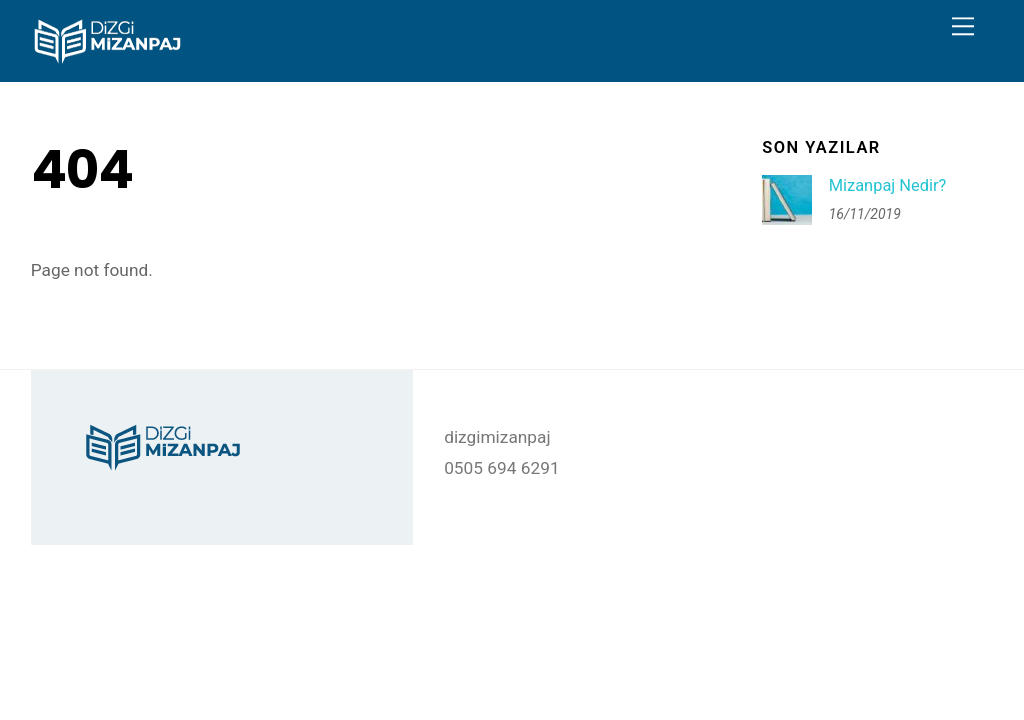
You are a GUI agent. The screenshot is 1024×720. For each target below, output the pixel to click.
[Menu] (963, 26)
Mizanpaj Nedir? (888, 185)
